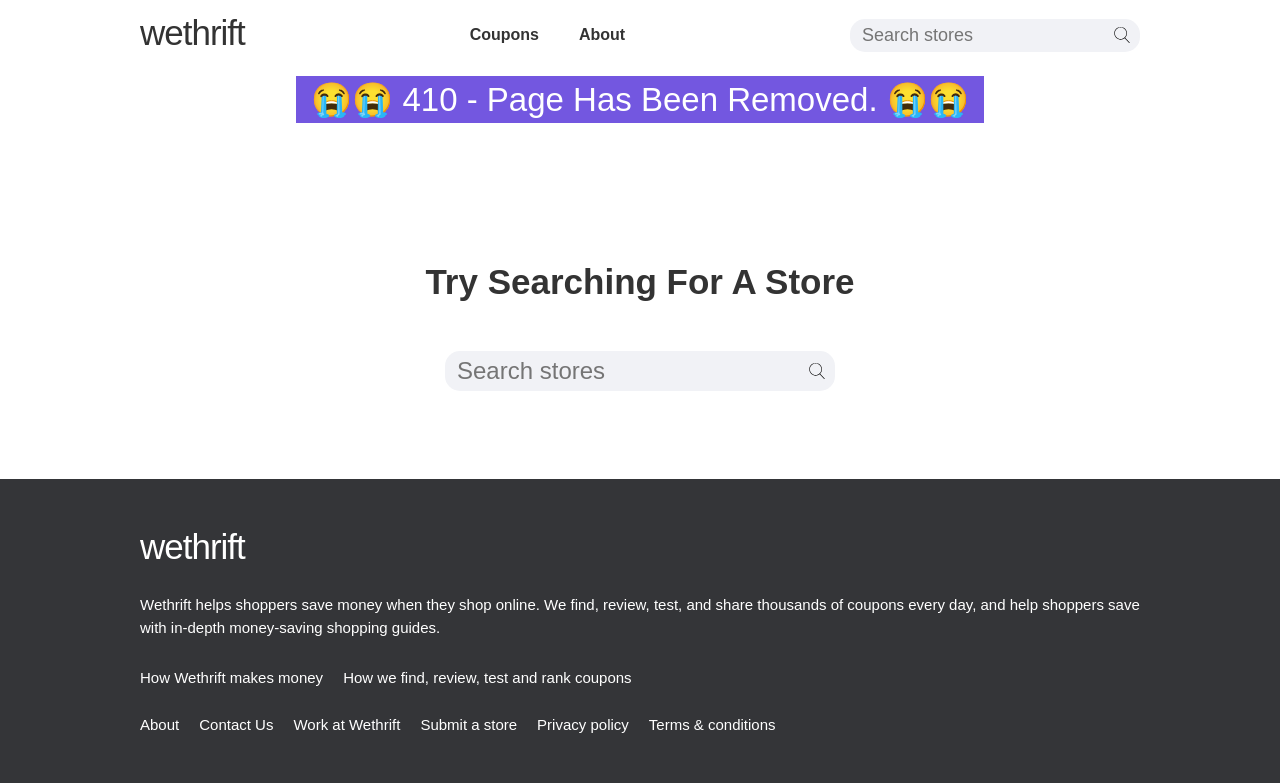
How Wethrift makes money (231, 677)
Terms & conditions (712, 724)
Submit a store (468, 724)
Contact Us (236, 724)
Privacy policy (583, 724)
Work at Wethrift (346, 724)
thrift (192, 32)
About (602, 34)
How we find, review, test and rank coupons (487, 677)
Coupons (504, 34)
